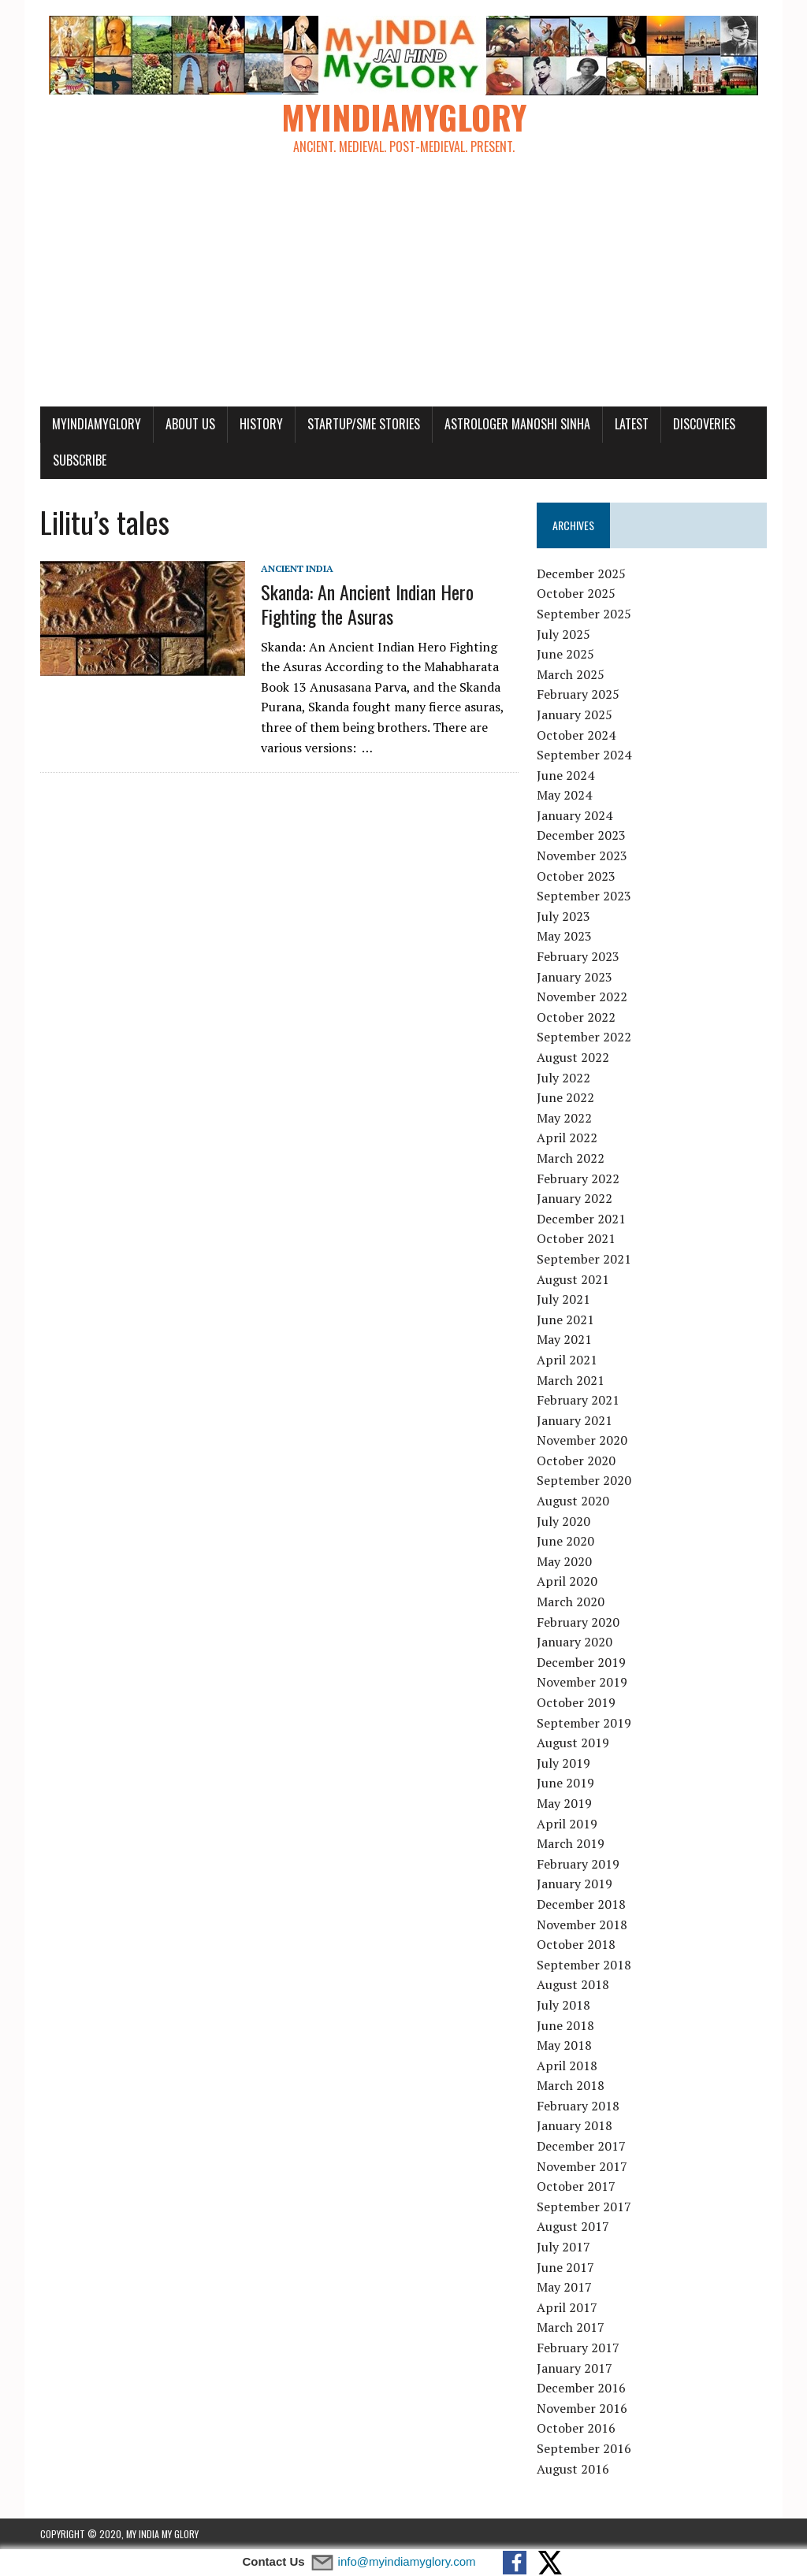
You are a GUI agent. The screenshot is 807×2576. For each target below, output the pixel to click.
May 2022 (564, 1118)
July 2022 (563, 1077)
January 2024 (574, 815)
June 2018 (565, 2025)
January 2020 (574, 1641)
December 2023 (581, 835)
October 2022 (576, 1017)
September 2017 (584, 2206)
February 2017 (578, 2347)
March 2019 (570, 1843)
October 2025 (576, 593)
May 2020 (564, 1561)
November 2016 (582, 2408)
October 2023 (576, 876)
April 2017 (567, 2307)
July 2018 (563, 2005)
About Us (190, 423)
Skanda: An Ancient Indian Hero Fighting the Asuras (367, 603)
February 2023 (578, 956)
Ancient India (297, 568)
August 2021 (573, 1279)
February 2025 (578, 694)
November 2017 (582, 2166)
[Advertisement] (403, 288)
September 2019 (584, 1723)
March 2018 (570, 2085)
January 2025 (574, 714)
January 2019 (574, 1883)
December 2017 (581, 2146)
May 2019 (564, 1803)
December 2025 (581, 573)
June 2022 (565, 1097)
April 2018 (567, 2065)
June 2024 (565, 775)
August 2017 (573, 2226)
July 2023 (563, 916)
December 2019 (581, 1662)
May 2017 (564, 2287)
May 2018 (564, 2045)
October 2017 (576, 2186)
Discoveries (704, 423)
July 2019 (563, 1763)
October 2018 (576, 1944)
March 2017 (570, 2327)
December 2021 (581, 1218)
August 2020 (573, 1500)
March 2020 (570, 1601)
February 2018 (578, 2105)
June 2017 (565, 2267)
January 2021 (574, 1420)
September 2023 (584, 895)
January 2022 (574, 1198)
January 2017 (574, 2368)
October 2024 (576, 735)
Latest (632, 423)
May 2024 (564, 795)
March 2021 (570, 1380)
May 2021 (564, 1339)
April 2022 (567, 1137)
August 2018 (573, 1984)
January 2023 (574, 976)
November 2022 (582, 996)
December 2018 (581, 1904)
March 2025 (570, 674)
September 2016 (584, 2448)
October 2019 (576, 1702)
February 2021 (578, 1400)
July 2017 (563, 2246)
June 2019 (565, 1782)
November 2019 (582, 1682)
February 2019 (578, 1864)
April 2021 (567, 1359)
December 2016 (581, 2387)
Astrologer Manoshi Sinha (517, 423)
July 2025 (563, 634)
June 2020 (565, 1541)
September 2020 (584, 1480)
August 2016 (573, 2469)
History (261, 423)
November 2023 (582, 855)
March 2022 (570, 1158)
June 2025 (565, 654)
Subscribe (79, 460)
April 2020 (567, 1581)
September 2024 (584, 754)
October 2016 (576, 2428)
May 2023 (564, 936)
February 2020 (578, 1622)
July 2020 (563, 1521)
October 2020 (576, 1460)
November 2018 (582, 1924)
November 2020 (582, 1440)
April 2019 (567, 1823)
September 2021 (584, 1259)
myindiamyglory (96, 423)
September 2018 (584, 1964)
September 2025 (584, 613)
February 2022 (578, 1178)
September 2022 (584, 1036)
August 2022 (573, 1057)
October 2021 (576, 1238)
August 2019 (573, 1742)
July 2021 (563, 1299)
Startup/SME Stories (363, 423)
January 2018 (574, 2125)
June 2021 (565, 1319)
